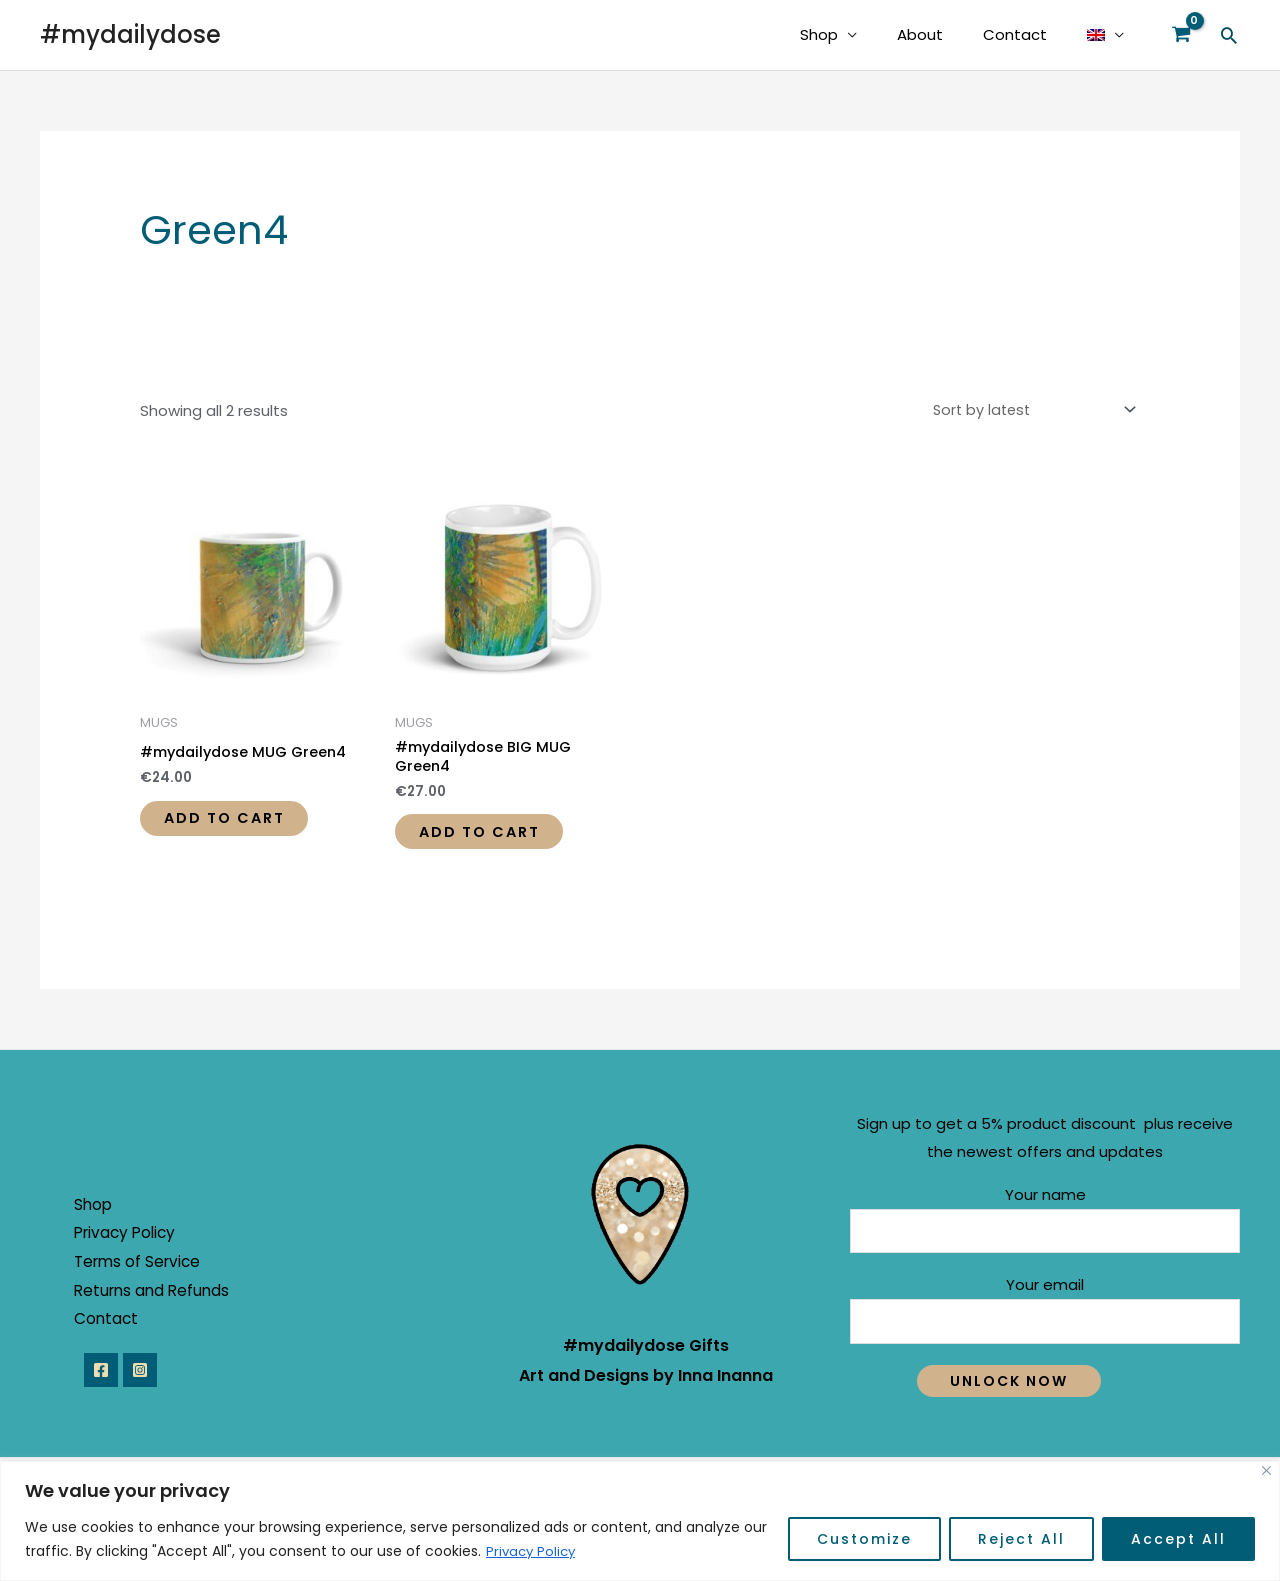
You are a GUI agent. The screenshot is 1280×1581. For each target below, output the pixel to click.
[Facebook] (101, 1383)
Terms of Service (150, 1272)
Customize (864, 1540)
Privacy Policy (533, 1552)
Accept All (1178, 1540)
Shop (854, 34)
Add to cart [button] (237, 821)
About (945, 34)
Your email (1045, 1320)
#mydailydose (130, 34)
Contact (1030, 34)
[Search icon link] (1229, 35)
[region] (640, 1521)
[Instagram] (147, 1383)
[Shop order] (1028, 410)
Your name (1045, 1227)
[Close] (1266, 1471)
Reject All (1021, 1540)
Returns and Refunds (165, 1301)
